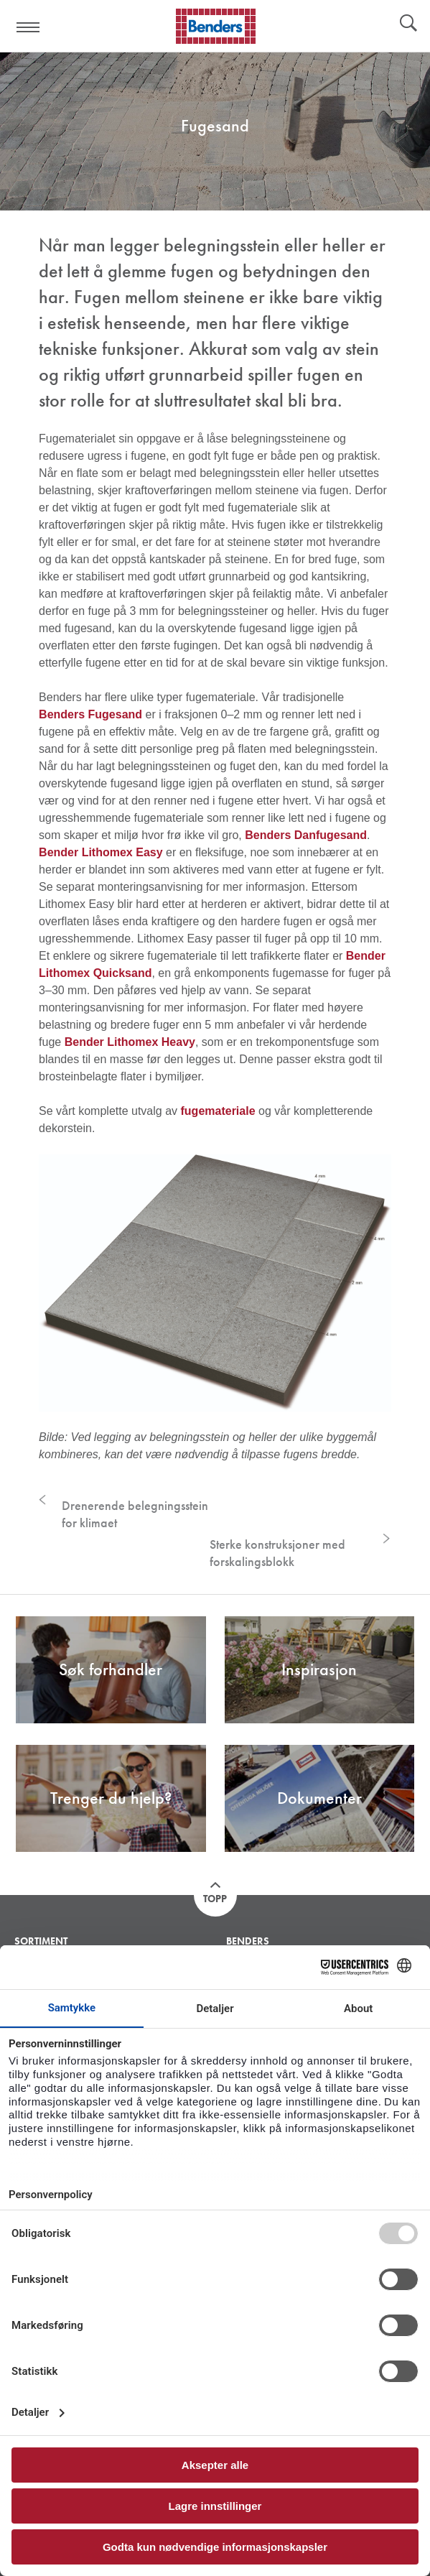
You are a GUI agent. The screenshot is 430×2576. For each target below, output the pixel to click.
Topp (215, 1898)
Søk (408, 24)
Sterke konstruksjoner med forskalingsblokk (277, 1553)
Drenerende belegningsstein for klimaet (135, 1514)
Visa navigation (29, 27)
